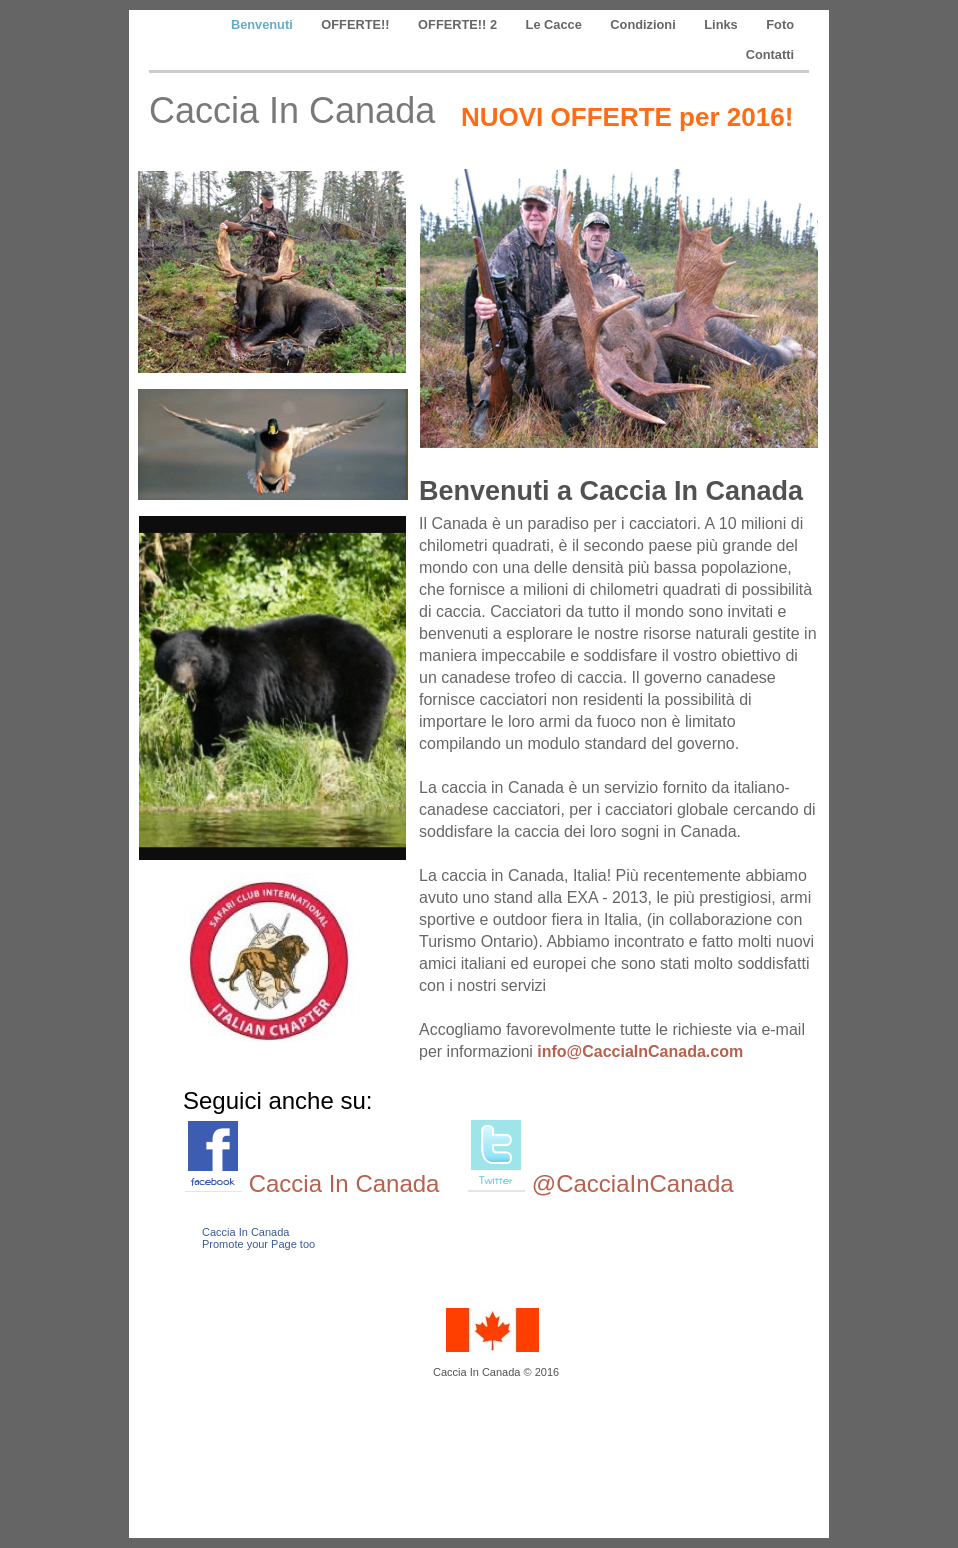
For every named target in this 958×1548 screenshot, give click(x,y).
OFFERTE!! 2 (459, 24)
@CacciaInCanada (633, 1183)
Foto (780, 24)
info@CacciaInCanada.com (640, 1051)
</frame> (263, 1336)
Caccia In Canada (344, 1183)
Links (722, 24)
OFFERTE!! (357, 24)
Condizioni (644, 24)
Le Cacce (556, 24)
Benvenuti (263, 24)
